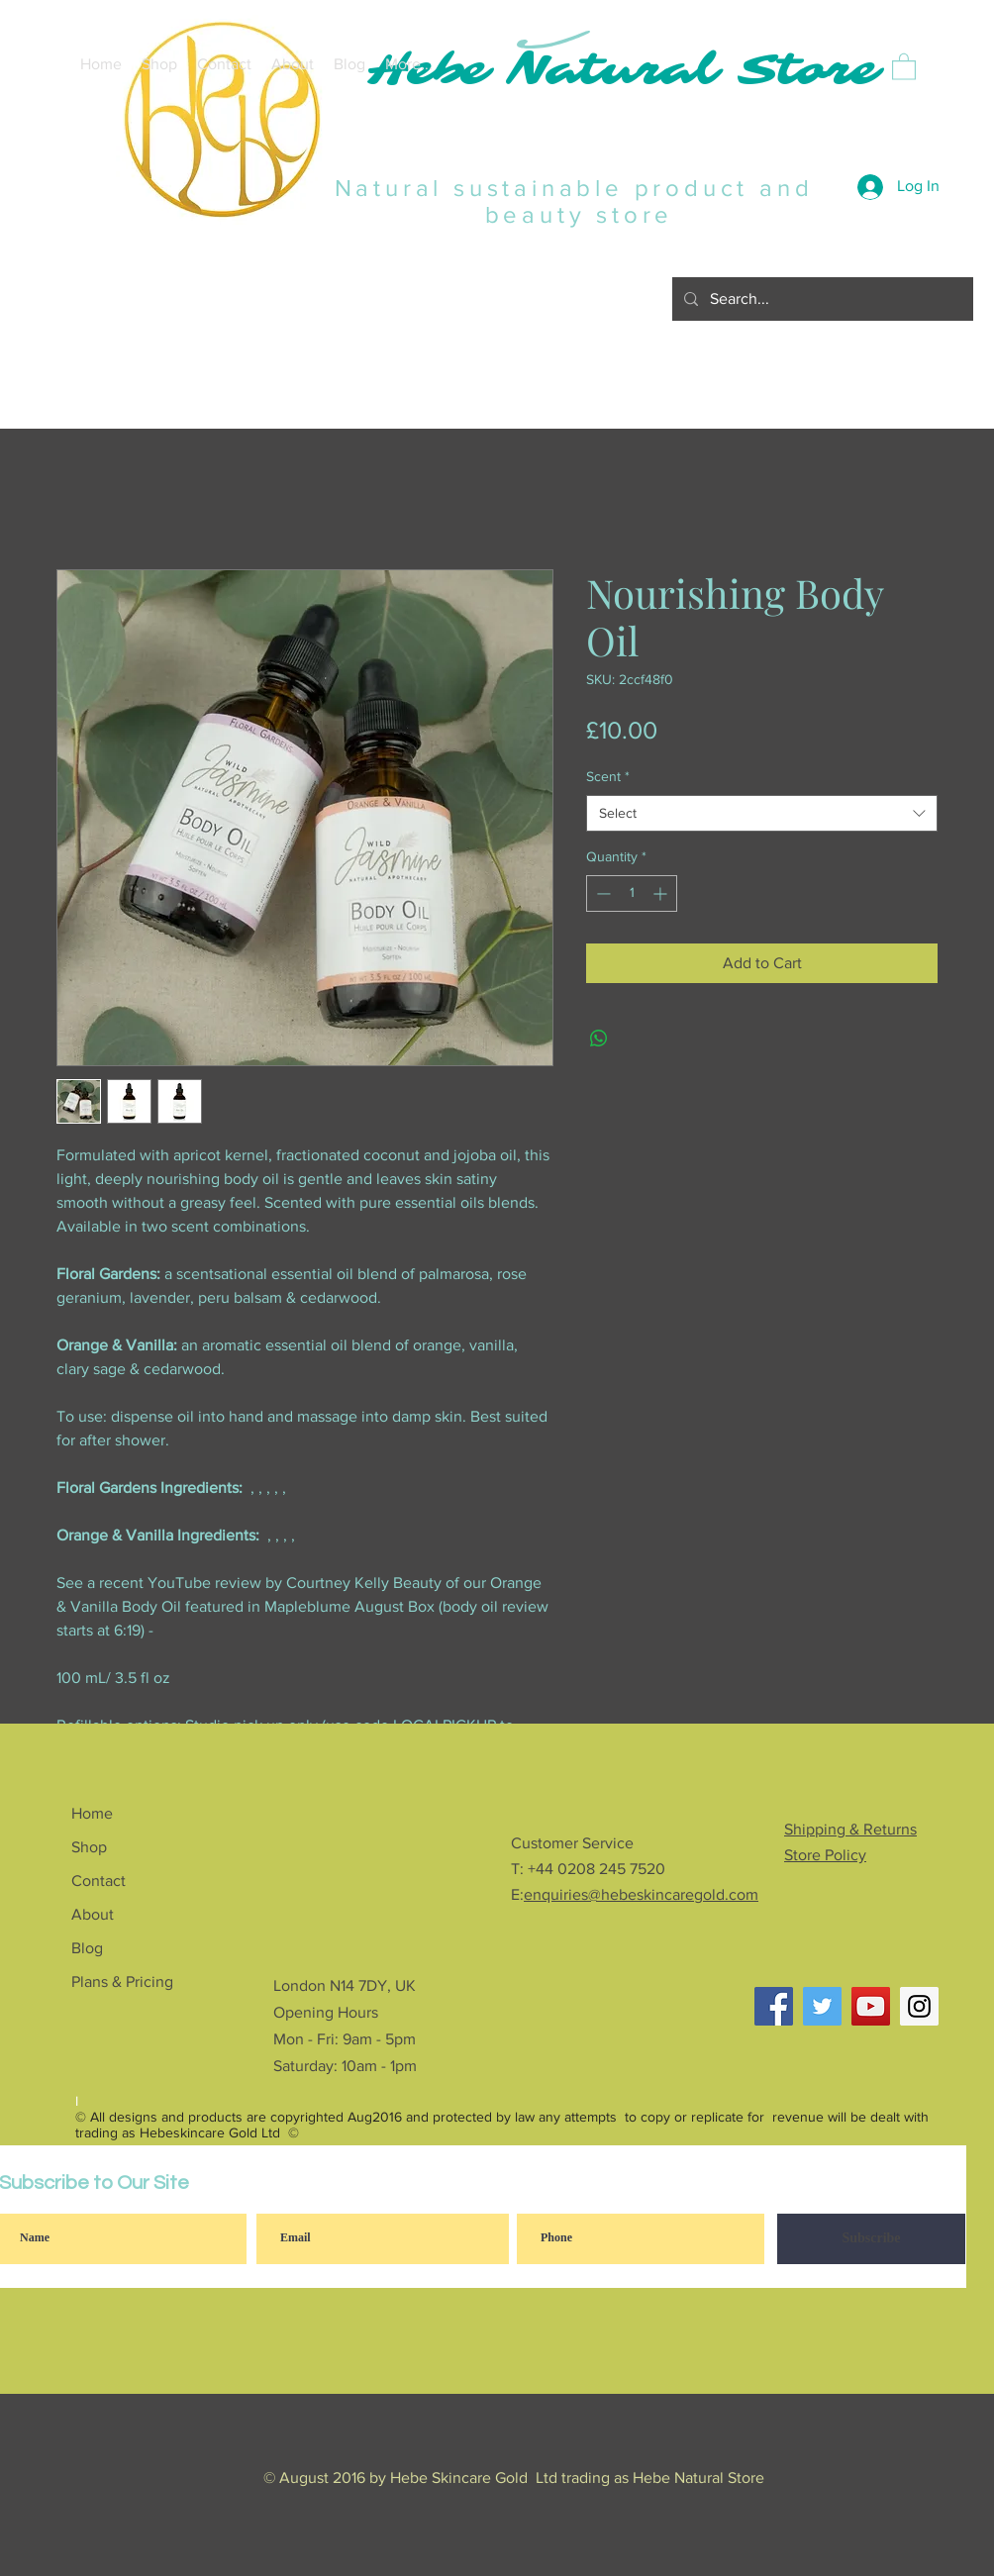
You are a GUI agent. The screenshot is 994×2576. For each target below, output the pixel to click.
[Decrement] (601, 893)
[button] (904, 65)
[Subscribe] (871, 2239)
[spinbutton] (631, 893)
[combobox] (762, 814)
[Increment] (661, 893)
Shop (89, 1846)
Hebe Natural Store (623, 70)
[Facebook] (773, 2006)
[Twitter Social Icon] (822, 2006)
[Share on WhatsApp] (599, 1038)
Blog (87, 1947)
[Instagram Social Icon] (919, 2006)
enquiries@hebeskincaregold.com (641, 1894)
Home (92, 1813)
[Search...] (821, 299)
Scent (608, 776)
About (92, 1914)
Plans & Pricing (122, 1981)
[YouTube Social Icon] (870, 2006)
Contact (98, 1880)
